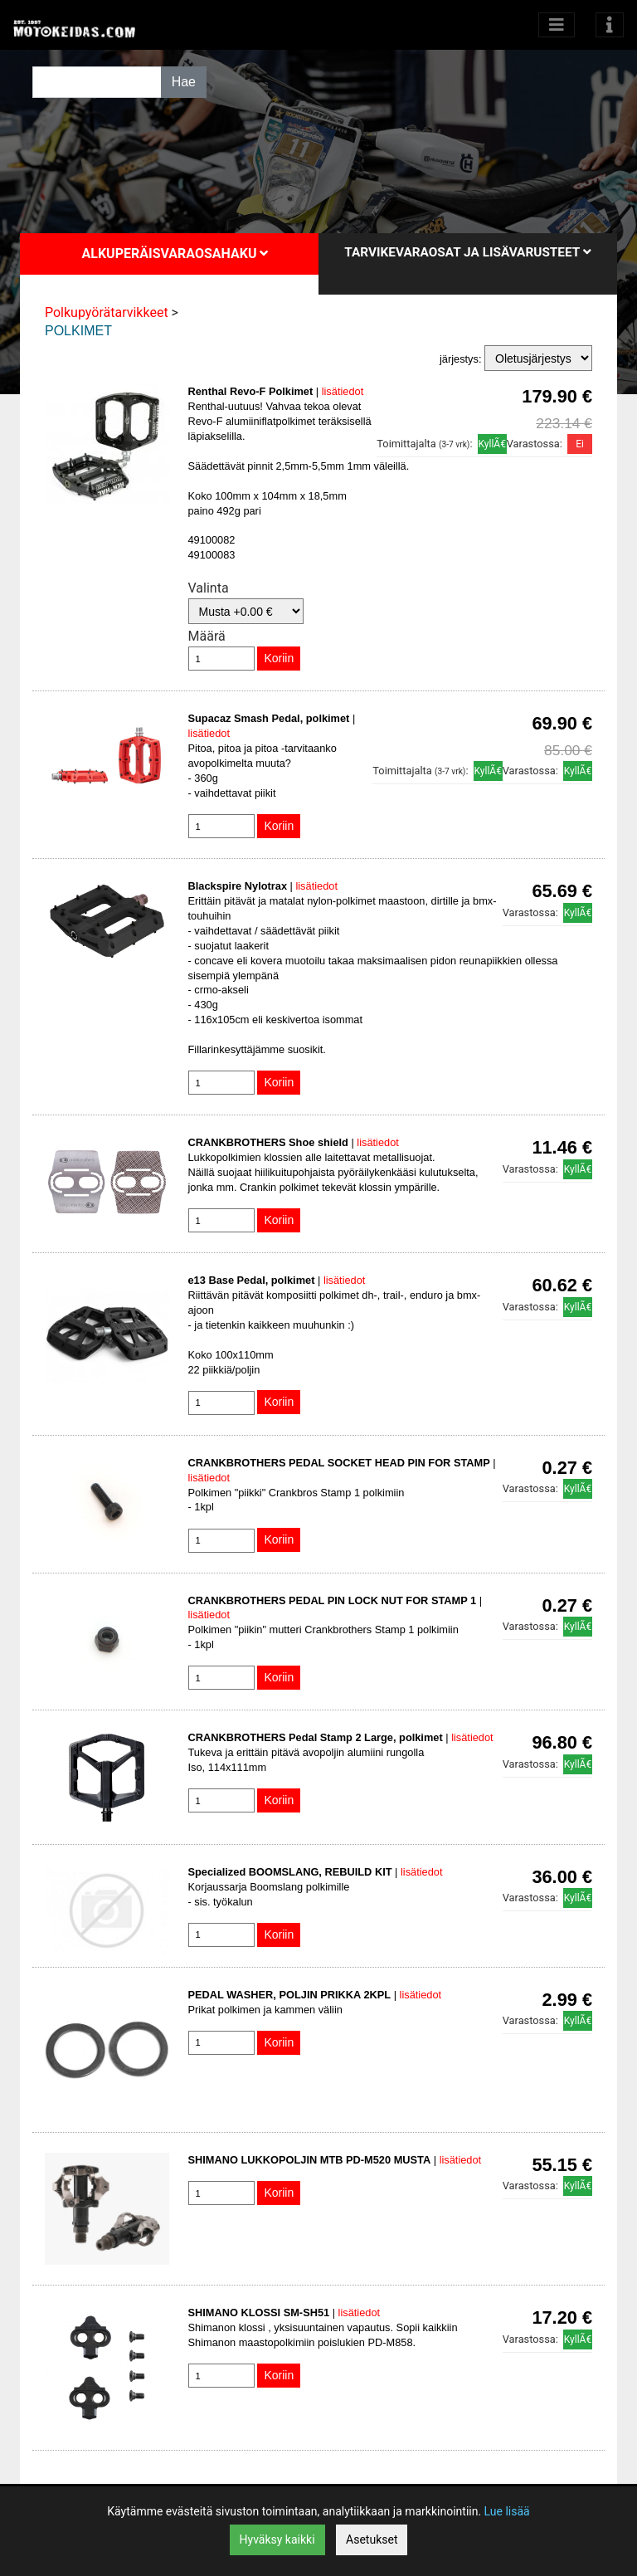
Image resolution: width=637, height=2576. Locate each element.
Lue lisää (507, 2511)
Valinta (208, 588)
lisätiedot (343, 391)
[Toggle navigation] (610, 24)
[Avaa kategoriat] (556, 24)
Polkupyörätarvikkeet (106, 312)
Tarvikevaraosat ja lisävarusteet (467, 252)
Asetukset (371, 2539)
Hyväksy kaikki (277, 2539)
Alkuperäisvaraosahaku (175, 253)
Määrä (207, 636)
